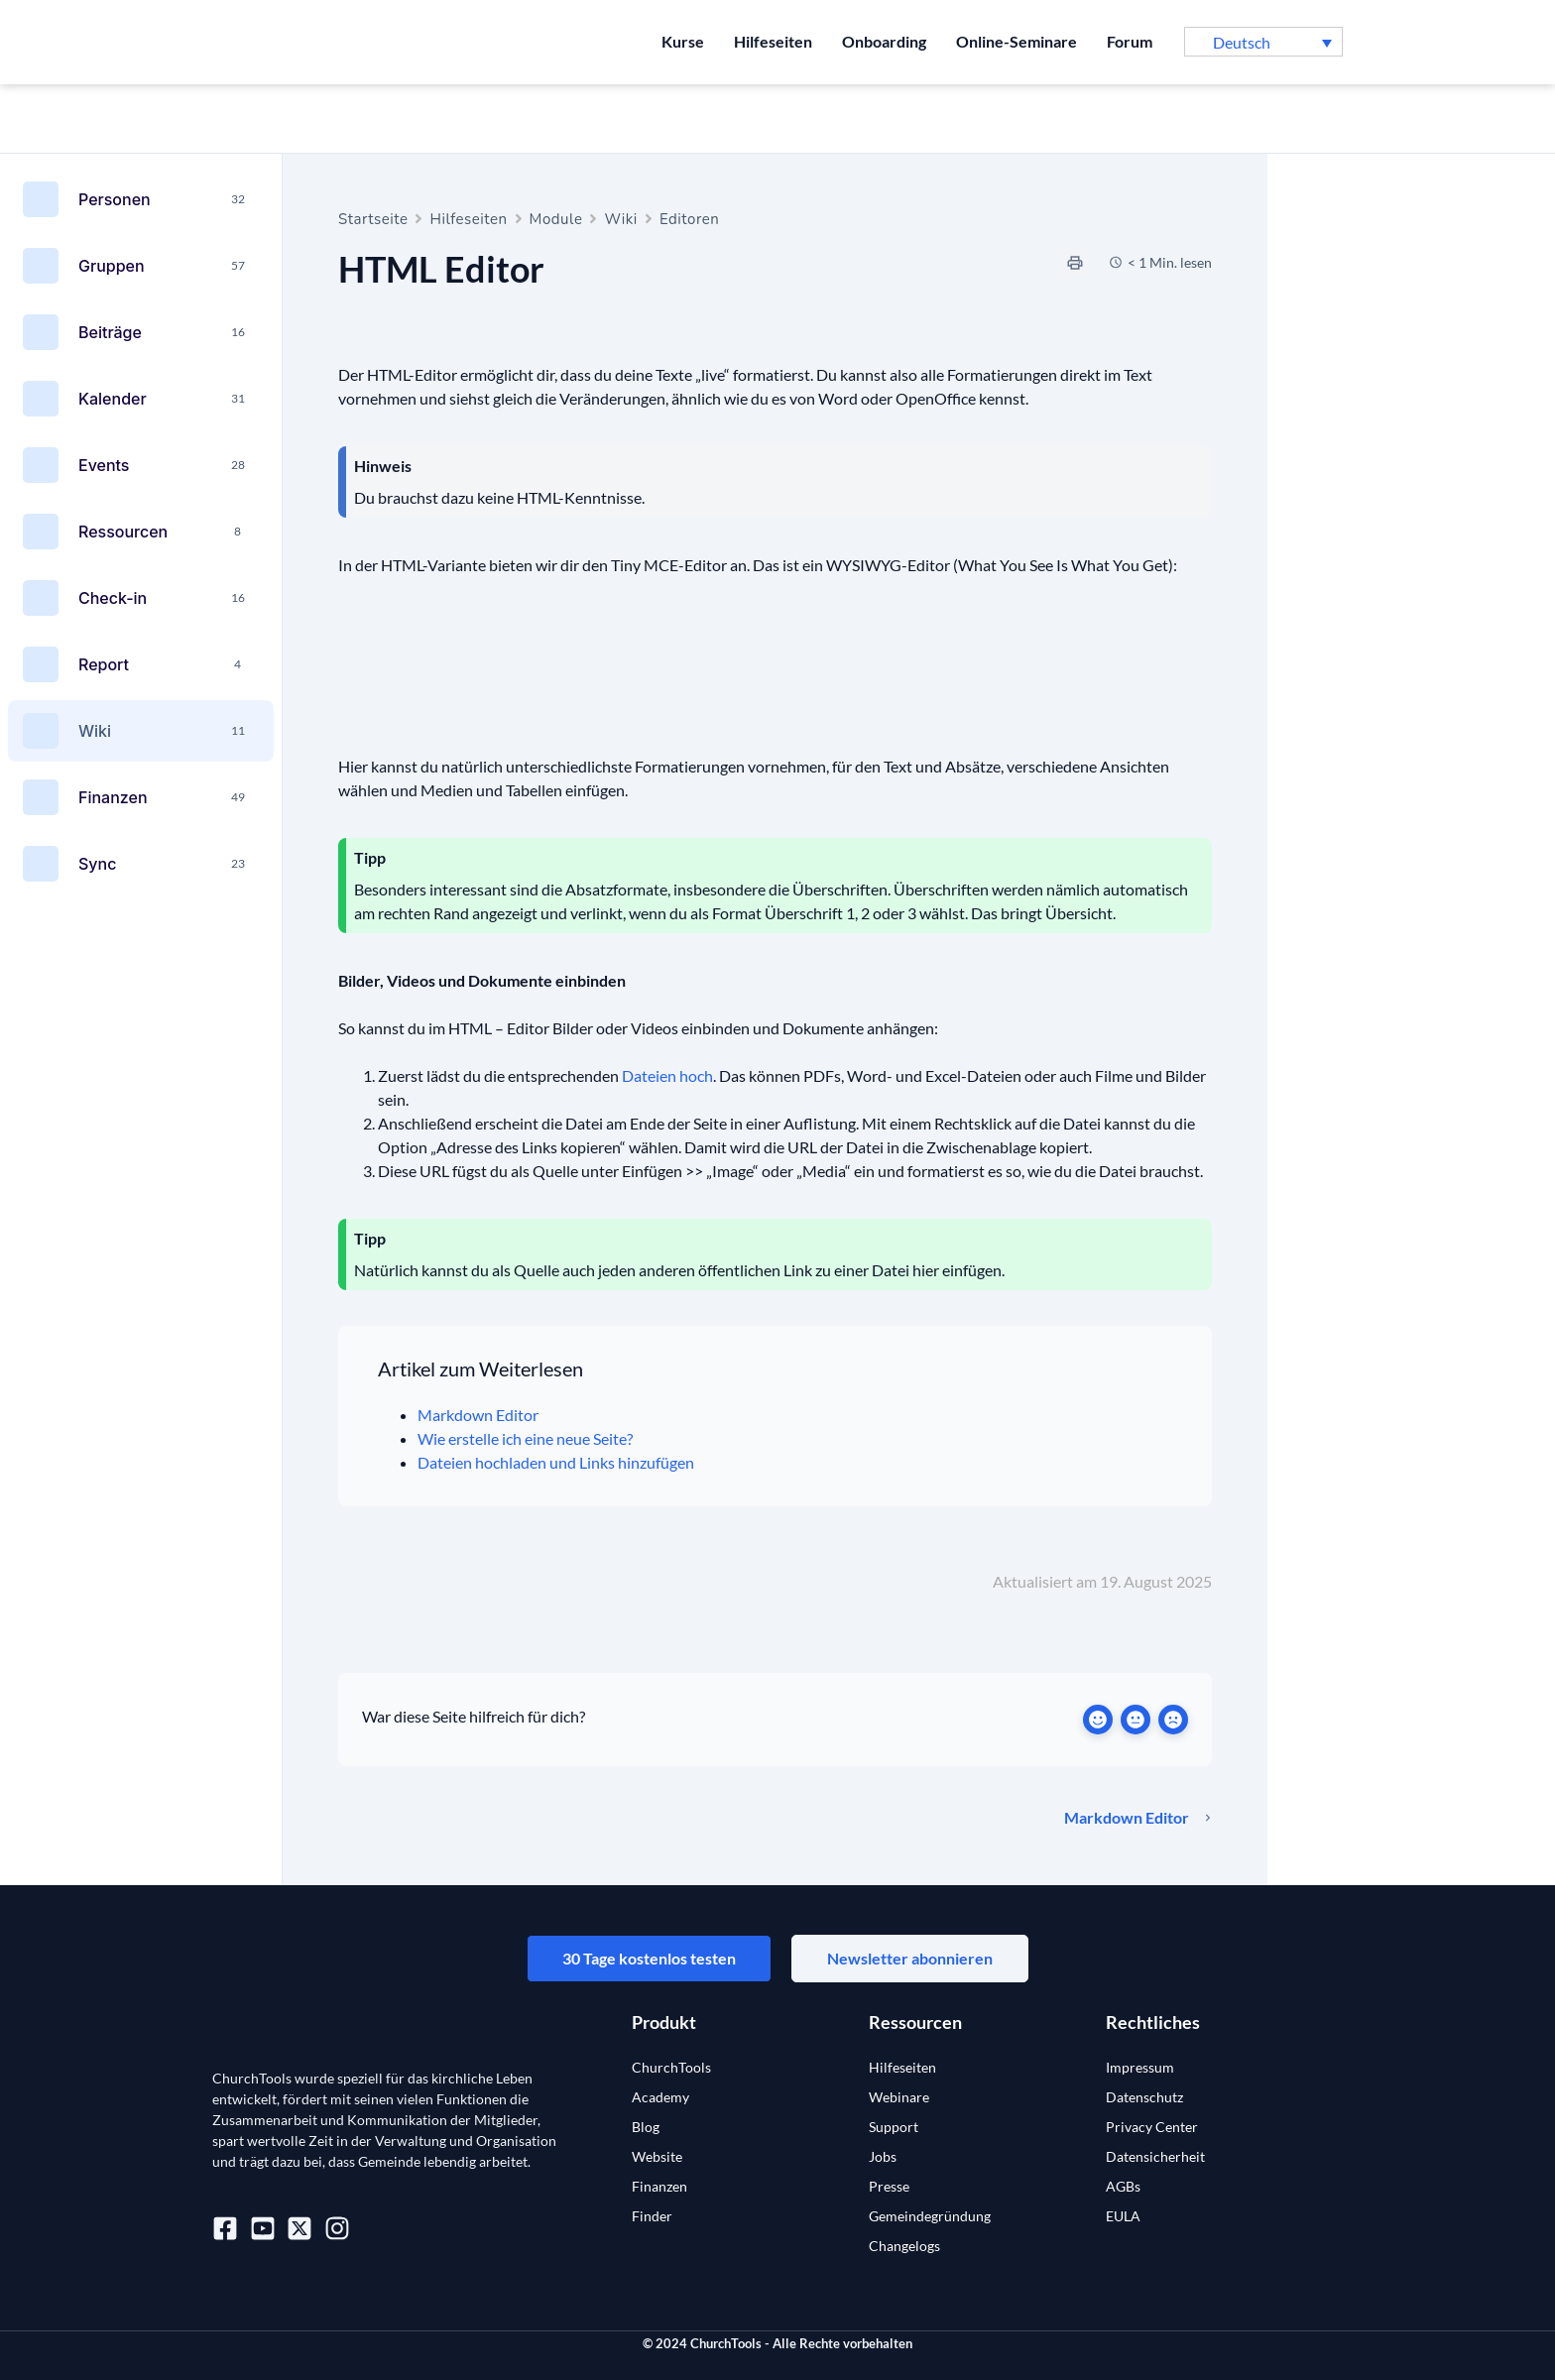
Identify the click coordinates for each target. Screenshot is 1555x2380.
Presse (889, 2186)
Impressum (1140, 2067)
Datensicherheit (1155, 2156)
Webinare (899, 2096)
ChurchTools (671, 2067)
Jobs (883, 2156)
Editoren (689, 219)
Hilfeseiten (773, 41)
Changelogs (904, 2245)
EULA (1123, 2215)
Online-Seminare (1016, 41)
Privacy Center (1152, 2126)
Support (893, 2126)
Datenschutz (1144, 2096)
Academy (660, 2096)
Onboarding (884, 41)
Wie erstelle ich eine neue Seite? (525, 1438)
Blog (645, 2126)
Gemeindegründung (930, 2215)
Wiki (620, 219)
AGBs (1123, 2186)
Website (657, 2156)
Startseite (373, 219)
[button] (1263, 42)
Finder (652, 2215)
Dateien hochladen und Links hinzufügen (556, 1462)
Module (556, 219)
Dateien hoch (667, 1075)
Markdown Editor (478, 1414)
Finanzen (659, 2186)
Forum (1129, 41)
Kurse (682, 41)
